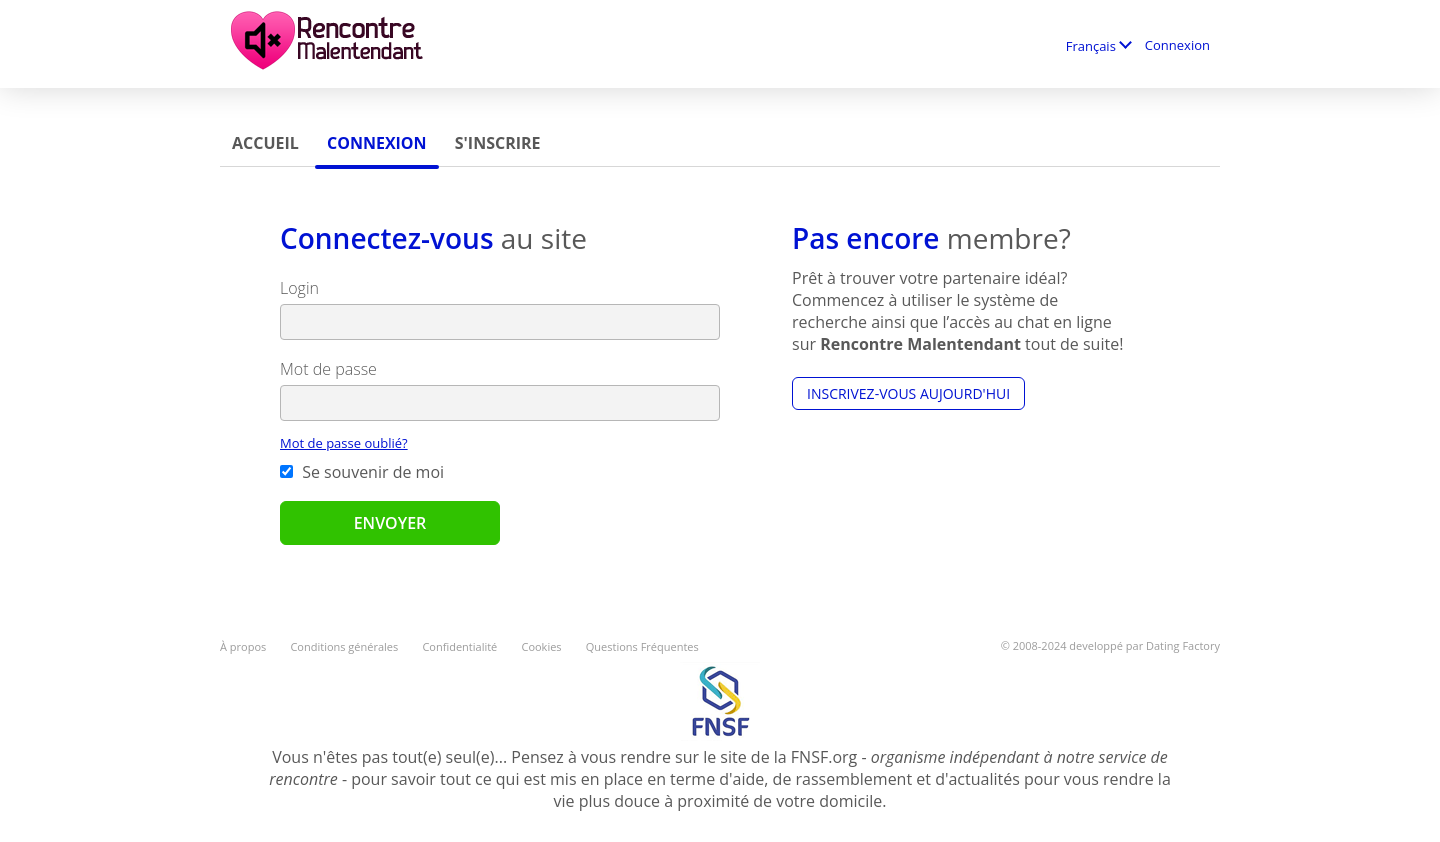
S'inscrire (498, 143)
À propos (243, 646)
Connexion (1177, 45)
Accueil (265, 143)
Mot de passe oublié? (344, 443)
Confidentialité (459, 646)
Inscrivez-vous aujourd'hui (908, 393)
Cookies (541, 646)
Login (299, 288)
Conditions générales (344, 646)
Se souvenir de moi (362, 472)
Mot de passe (328, 369)
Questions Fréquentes (642, 646)
